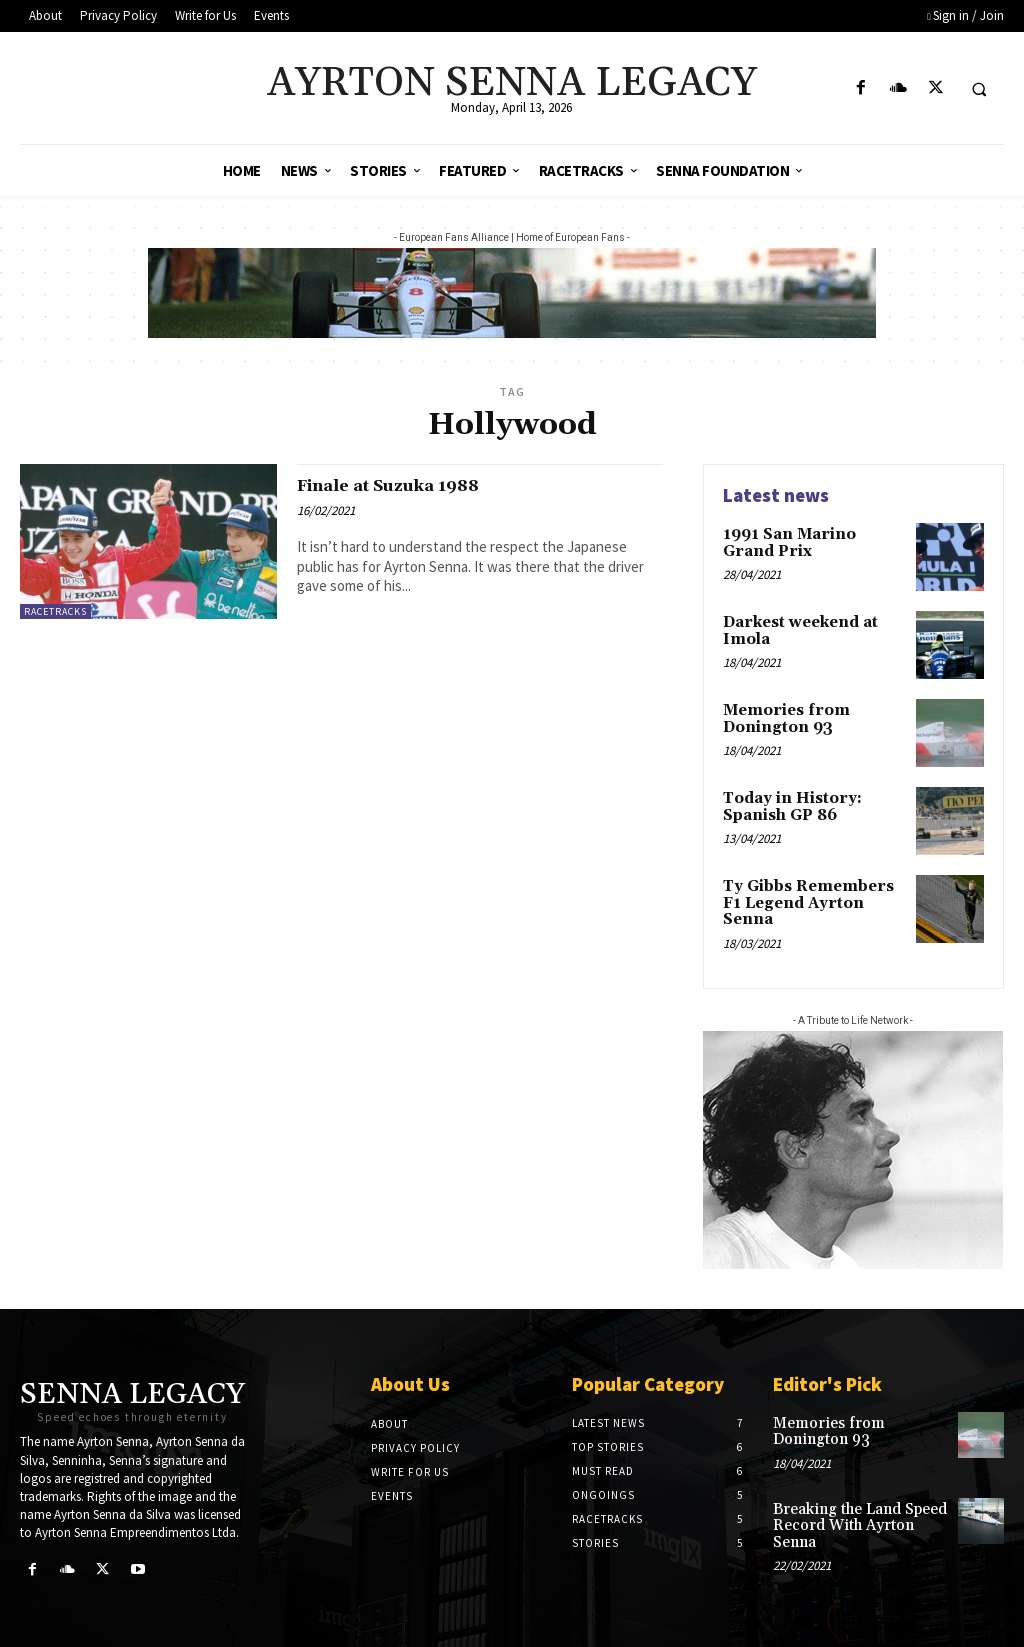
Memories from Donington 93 (782, 717)
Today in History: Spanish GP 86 (788, 805)
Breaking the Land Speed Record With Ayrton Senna (856, 1517)
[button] (979, 89)
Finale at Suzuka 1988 (406, 485)
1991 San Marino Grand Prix (810, 541)
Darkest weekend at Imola (798, 629)
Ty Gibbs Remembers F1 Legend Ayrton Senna (813, 893)
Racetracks (55, 611)
